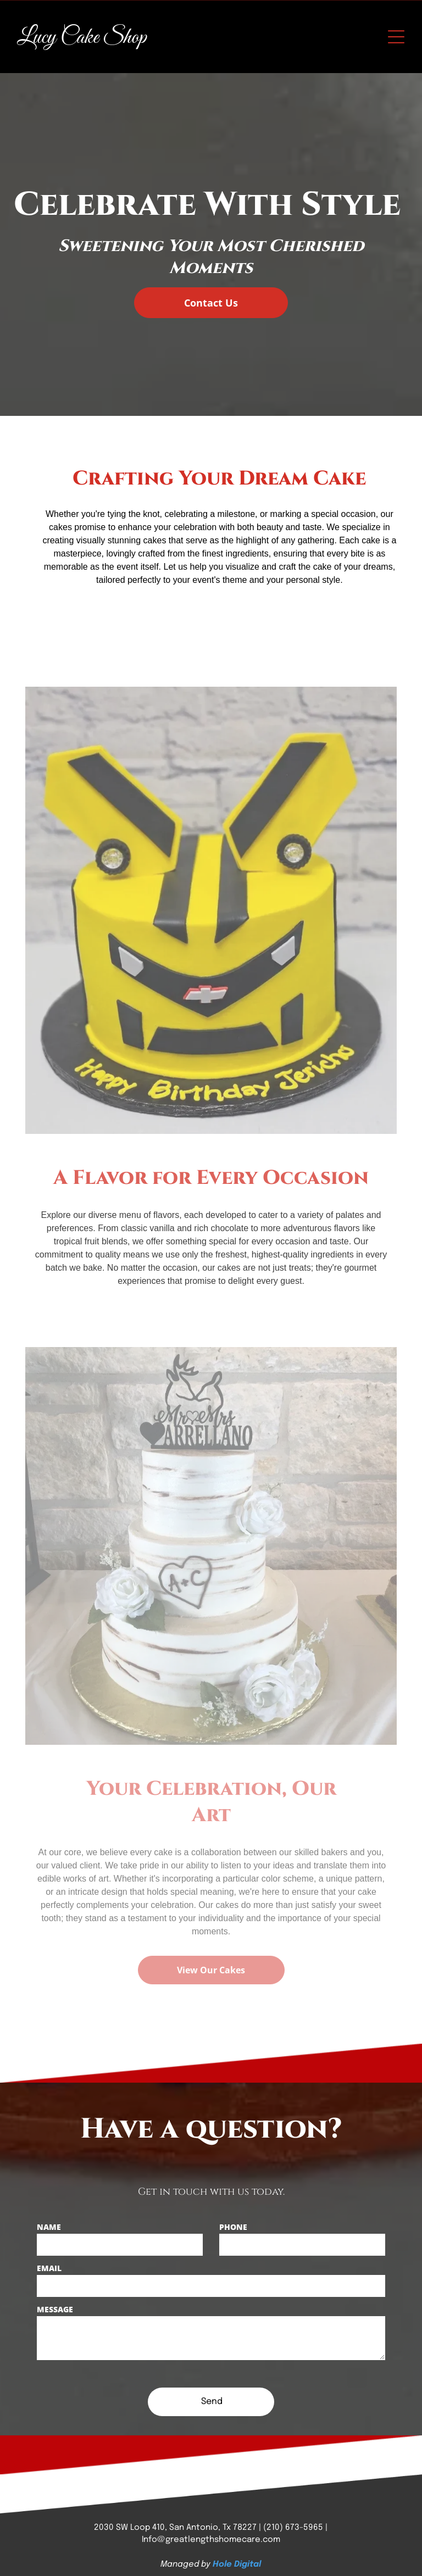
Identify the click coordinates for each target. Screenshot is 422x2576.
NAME (49, 2227)
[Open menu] (396, 37)
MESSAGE (55, 2309)
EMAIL (49, 2268)
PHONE (233, 2227)
